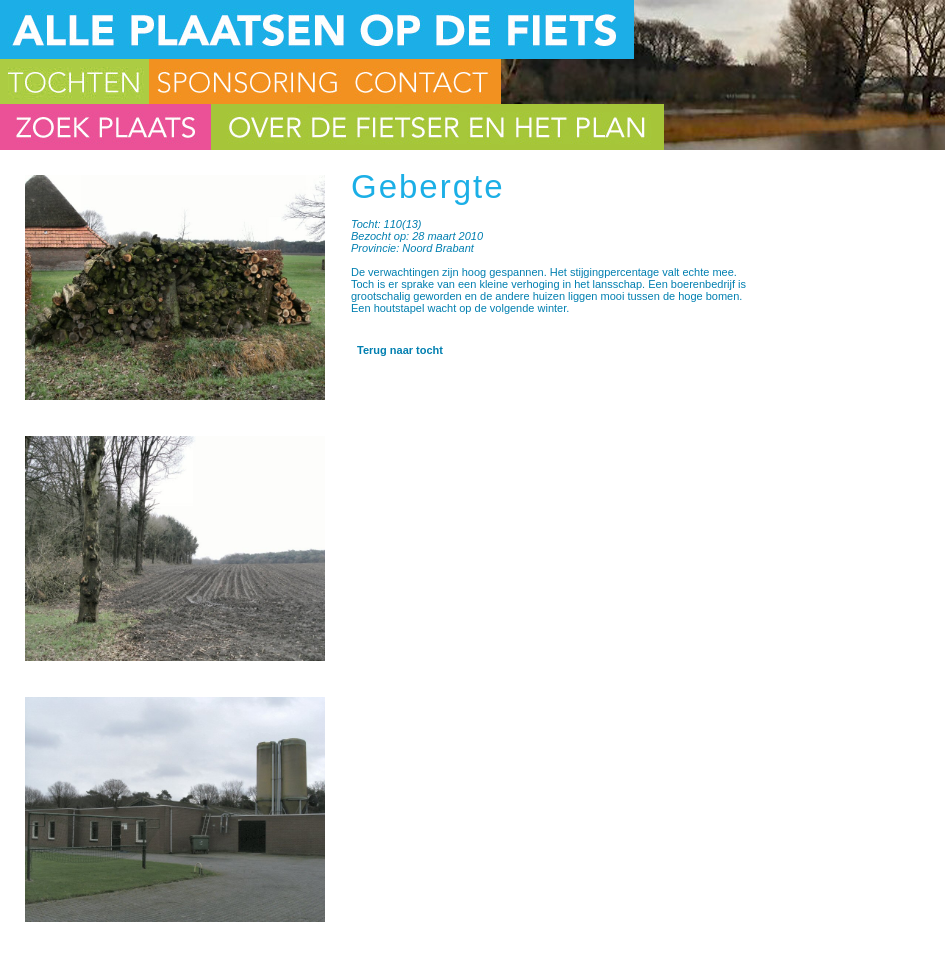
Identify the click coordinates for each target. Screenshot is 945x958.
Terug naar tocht (400, 350)
